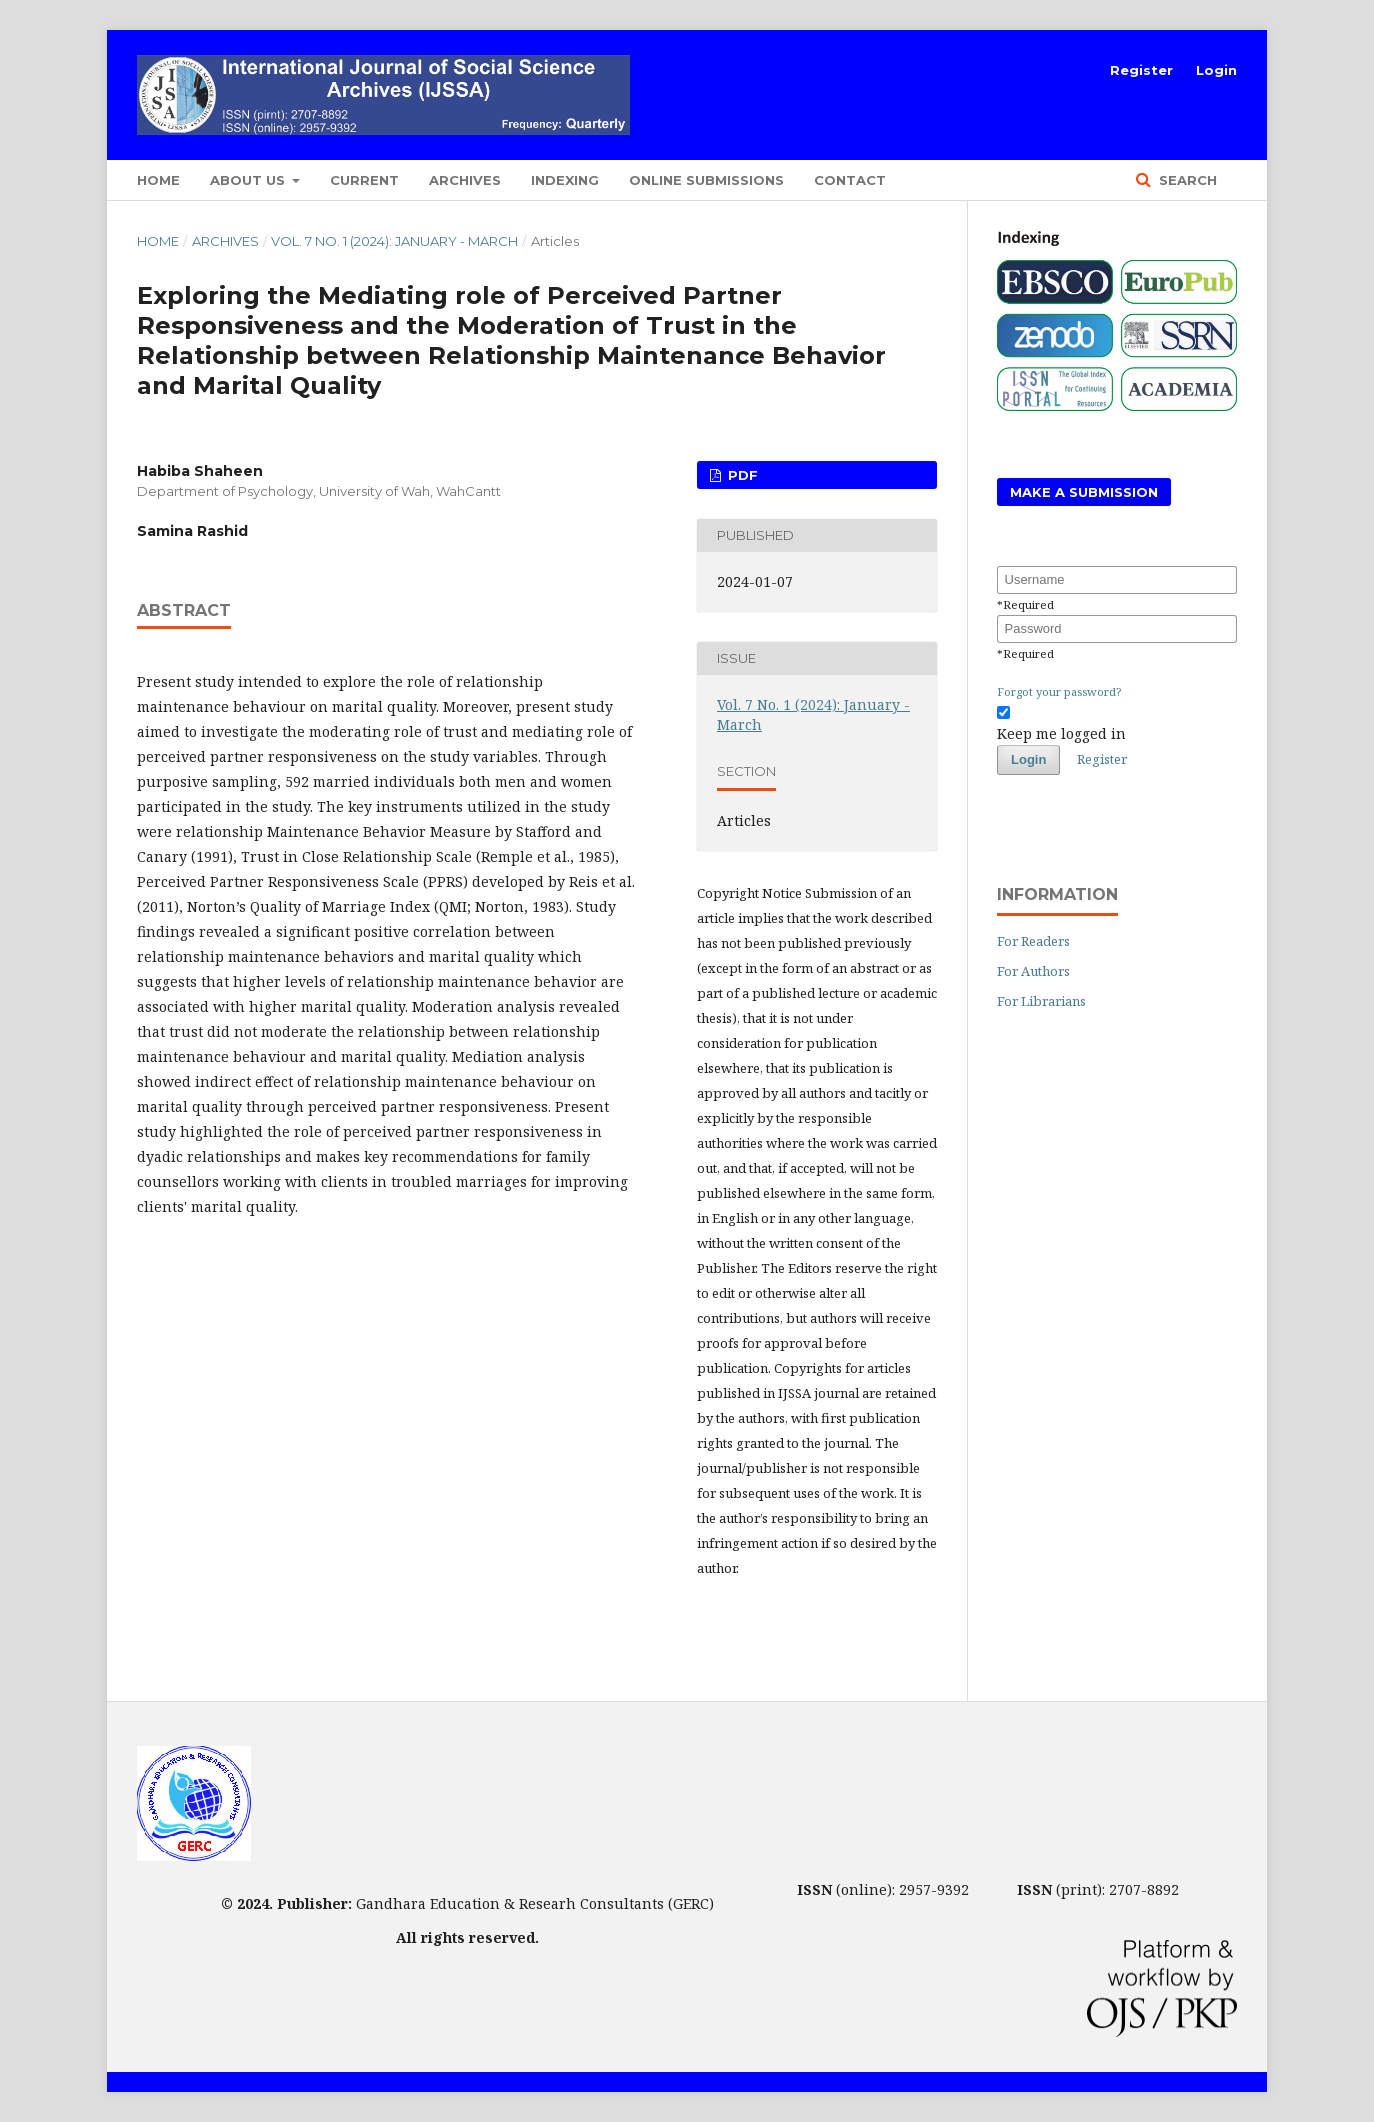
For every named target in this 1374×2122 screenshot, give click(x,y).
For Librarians (1041, 1001)
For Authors (1033, 971)
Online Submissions (706, 180)
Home (158, 180)
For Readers (1033, 941)
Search (1186, 180)
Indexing (565, 180)
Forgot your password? (1059, 691)
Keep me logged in (1061, 733)
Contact (850, 180)
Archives (465, 180)
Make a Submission (1084, 492)
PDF (741, 475)
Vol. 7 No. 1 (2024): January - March (394, 241)
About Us (249, 180)
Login (1216, 70)
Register (1141, 70)
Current (364, 180)
